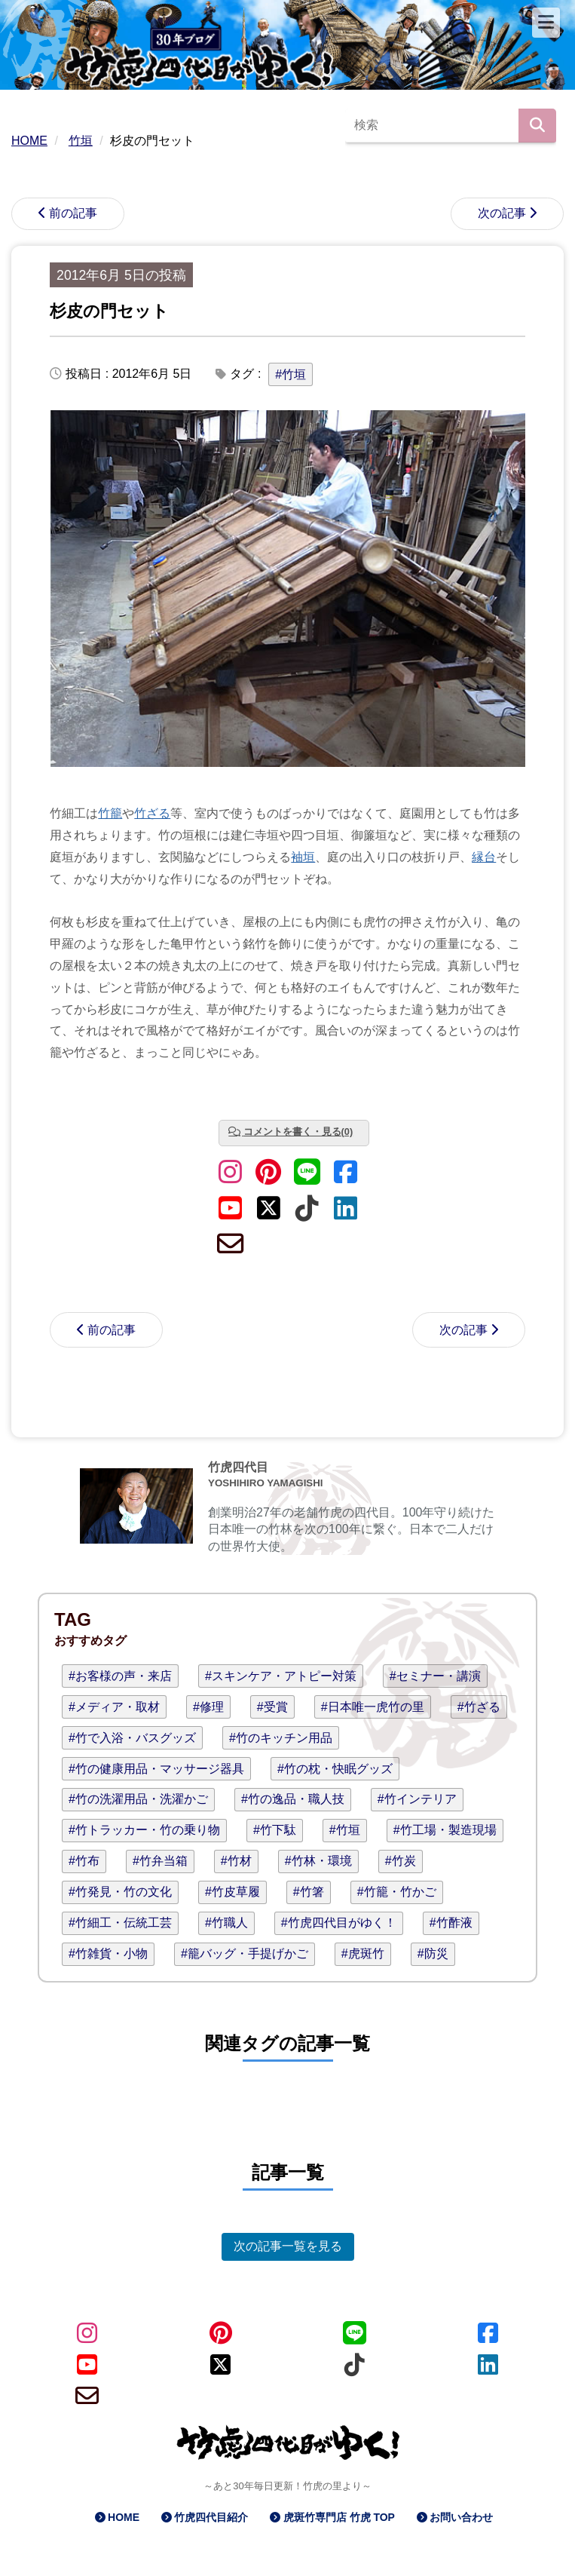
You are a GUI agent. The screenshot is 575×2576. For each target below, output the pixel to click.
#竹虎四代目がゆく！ (338, 1922)
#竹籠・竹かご (396, 1891)
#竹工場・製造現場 (445, 1829)
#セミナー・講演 (435, 1676)
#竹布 (84, 1860)
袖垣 (303, 857)
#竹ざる (478, 1706)
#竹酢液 (451, 1922)
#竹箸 (308, 1891)
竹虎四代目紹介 (211, 2517)
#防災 (432, 1953)
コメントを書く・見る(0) (298, 1131)
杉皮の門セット (109, 311)
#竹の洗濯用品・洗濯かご (138, 1798)
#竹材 (236, 1860)
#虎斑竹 (362, 1953)
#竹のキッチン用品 (280, 1737)
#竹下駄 (274, 1829)
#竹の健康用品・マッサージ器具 (156, 1768)
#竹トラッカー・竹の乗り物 (144, 1829)
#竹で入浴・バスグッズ (132, 1737)
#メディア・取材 (114, 1706)
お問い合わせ (461, 2517)
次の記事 (502, 213)
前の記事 (73, 213)
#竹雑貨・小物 (108, 1953)
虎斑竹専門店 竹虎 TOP (339, 2517)
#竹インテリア (417, 1798)
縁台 (484, 857)
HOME (123, 2517)
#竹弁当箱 (160, 1860)
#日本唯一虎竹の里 (372, 1706)
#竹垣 (290, 374)
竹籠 (110, 813)
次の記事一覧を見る (288, 2246)
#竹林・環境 (318, 1860)
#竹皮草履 (232, 1891)
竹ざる (152, 813)
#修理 (208, 1706)
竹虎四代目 (238, 1467)
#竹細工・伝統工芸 (120, 1922)
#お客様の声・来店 (120, 1676)
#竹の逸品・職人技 (292, 1798)
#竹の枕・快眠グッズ (335, 1768)
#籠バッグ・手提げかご (244, 1953)
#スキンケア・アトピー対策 (280, 1676)
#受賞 (272, 1706)
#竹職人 (226, 1922)
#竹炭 (400, 1860)
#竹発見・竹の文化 (120, 1891)
